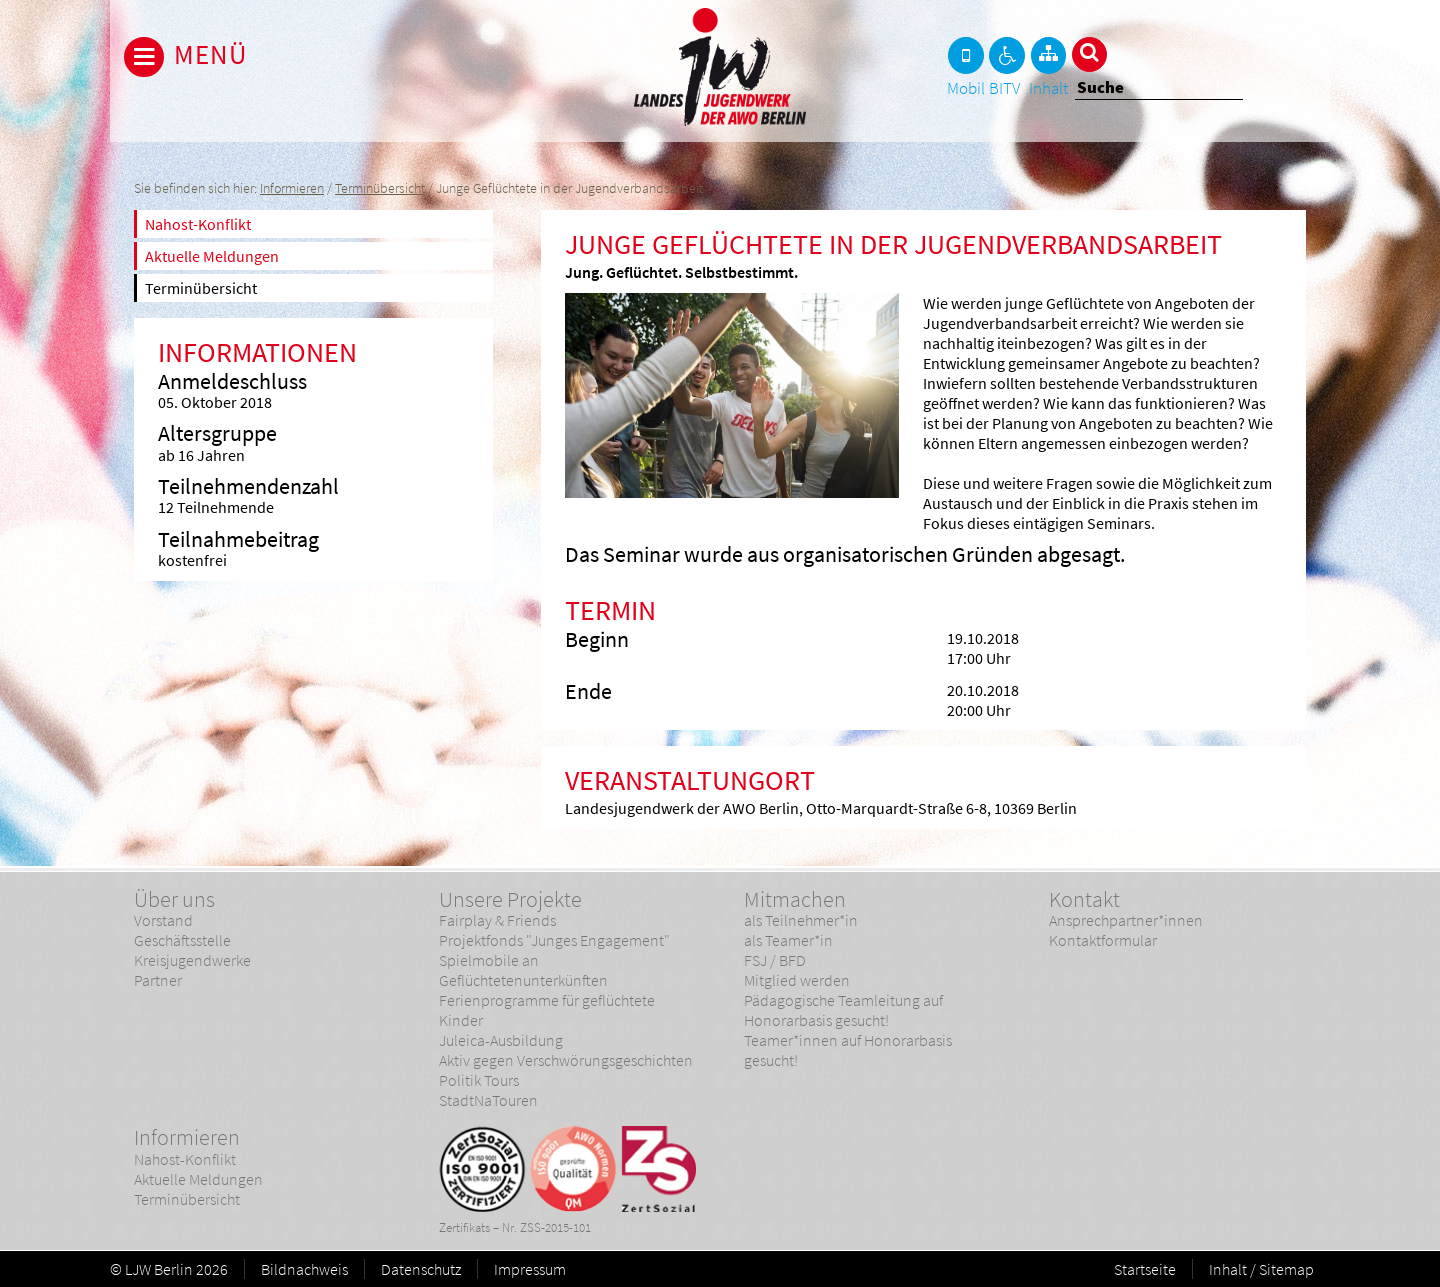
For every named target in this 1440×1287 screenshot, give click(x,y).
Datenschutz (421, 1269)
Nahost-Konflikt (198, 224)
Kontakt (1084, 899)
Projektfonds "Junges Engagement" (554, 940)
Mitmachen (795, 899)
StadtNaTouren (488, 1100)
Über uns (174, 899)
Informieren (292, 188)
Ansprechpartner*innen (1126, 920)
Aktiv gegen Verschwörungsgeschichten (566, 1060)
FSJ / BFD (775, 960)
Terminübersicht (380, 188)
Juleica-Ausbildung (501, 1040)
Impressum (530, 1269)
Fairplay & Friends (497, 920)
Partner (158, 980)
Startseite (1145, 1269)
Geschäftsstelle (182, 940)
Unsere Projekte (510, 899)
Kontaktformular (1103, 940)
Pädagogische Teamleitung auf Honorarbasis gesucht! (843, 1010)
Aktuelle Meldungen (212, 256)
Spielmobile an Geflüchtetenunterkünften (523, 970)
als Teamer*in (788, 940)
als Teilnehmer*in (801, 920)
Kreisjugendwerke (192, 960)
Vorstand (163, 920)
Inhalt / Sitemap (1261, 1269)
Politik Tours (479, 1080)
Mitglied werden (797, 980)
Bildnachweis (304, 1269)
